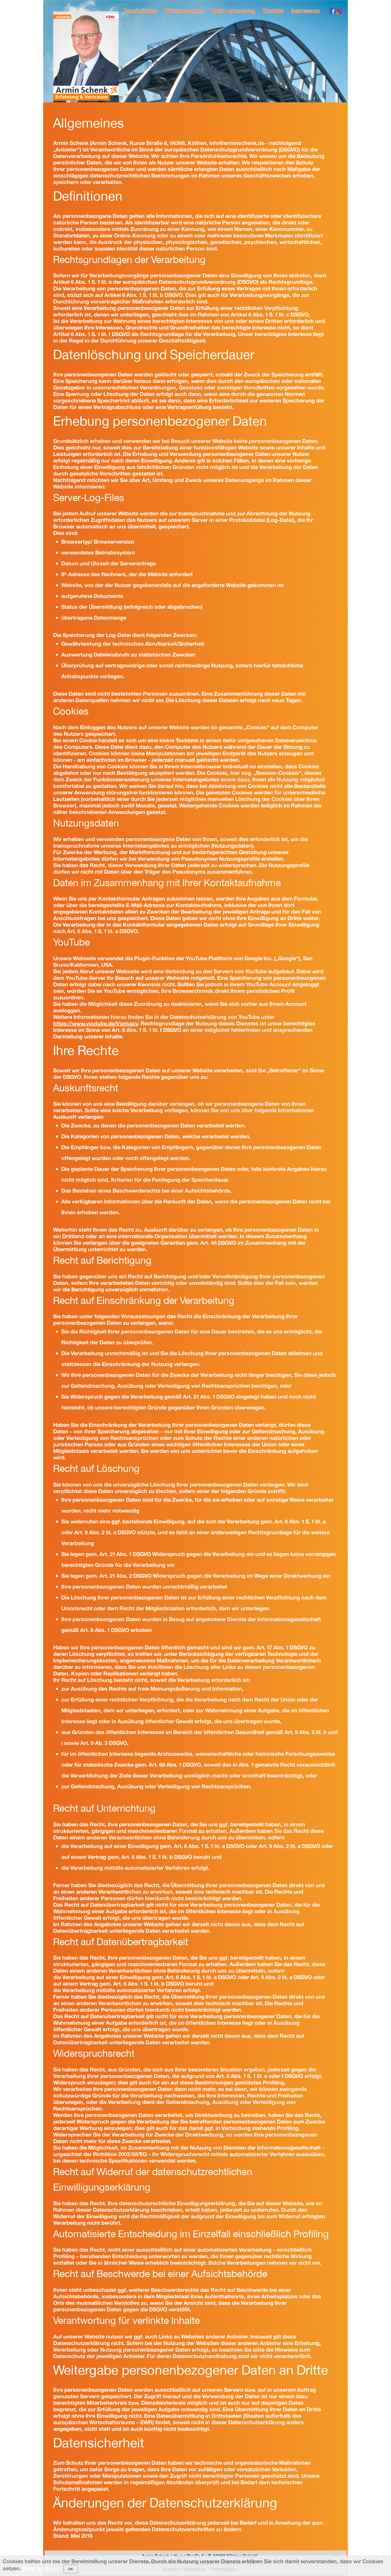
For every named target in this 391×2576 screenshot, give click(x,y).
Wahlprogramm (184, 10)
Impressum (305, 10)
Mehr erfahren (40, 2568)
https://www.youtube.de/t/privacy (95, 1023)
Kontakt (273, 10)
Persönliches (140, 10)
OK (70, 2569)
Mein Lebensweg (233, 10)
